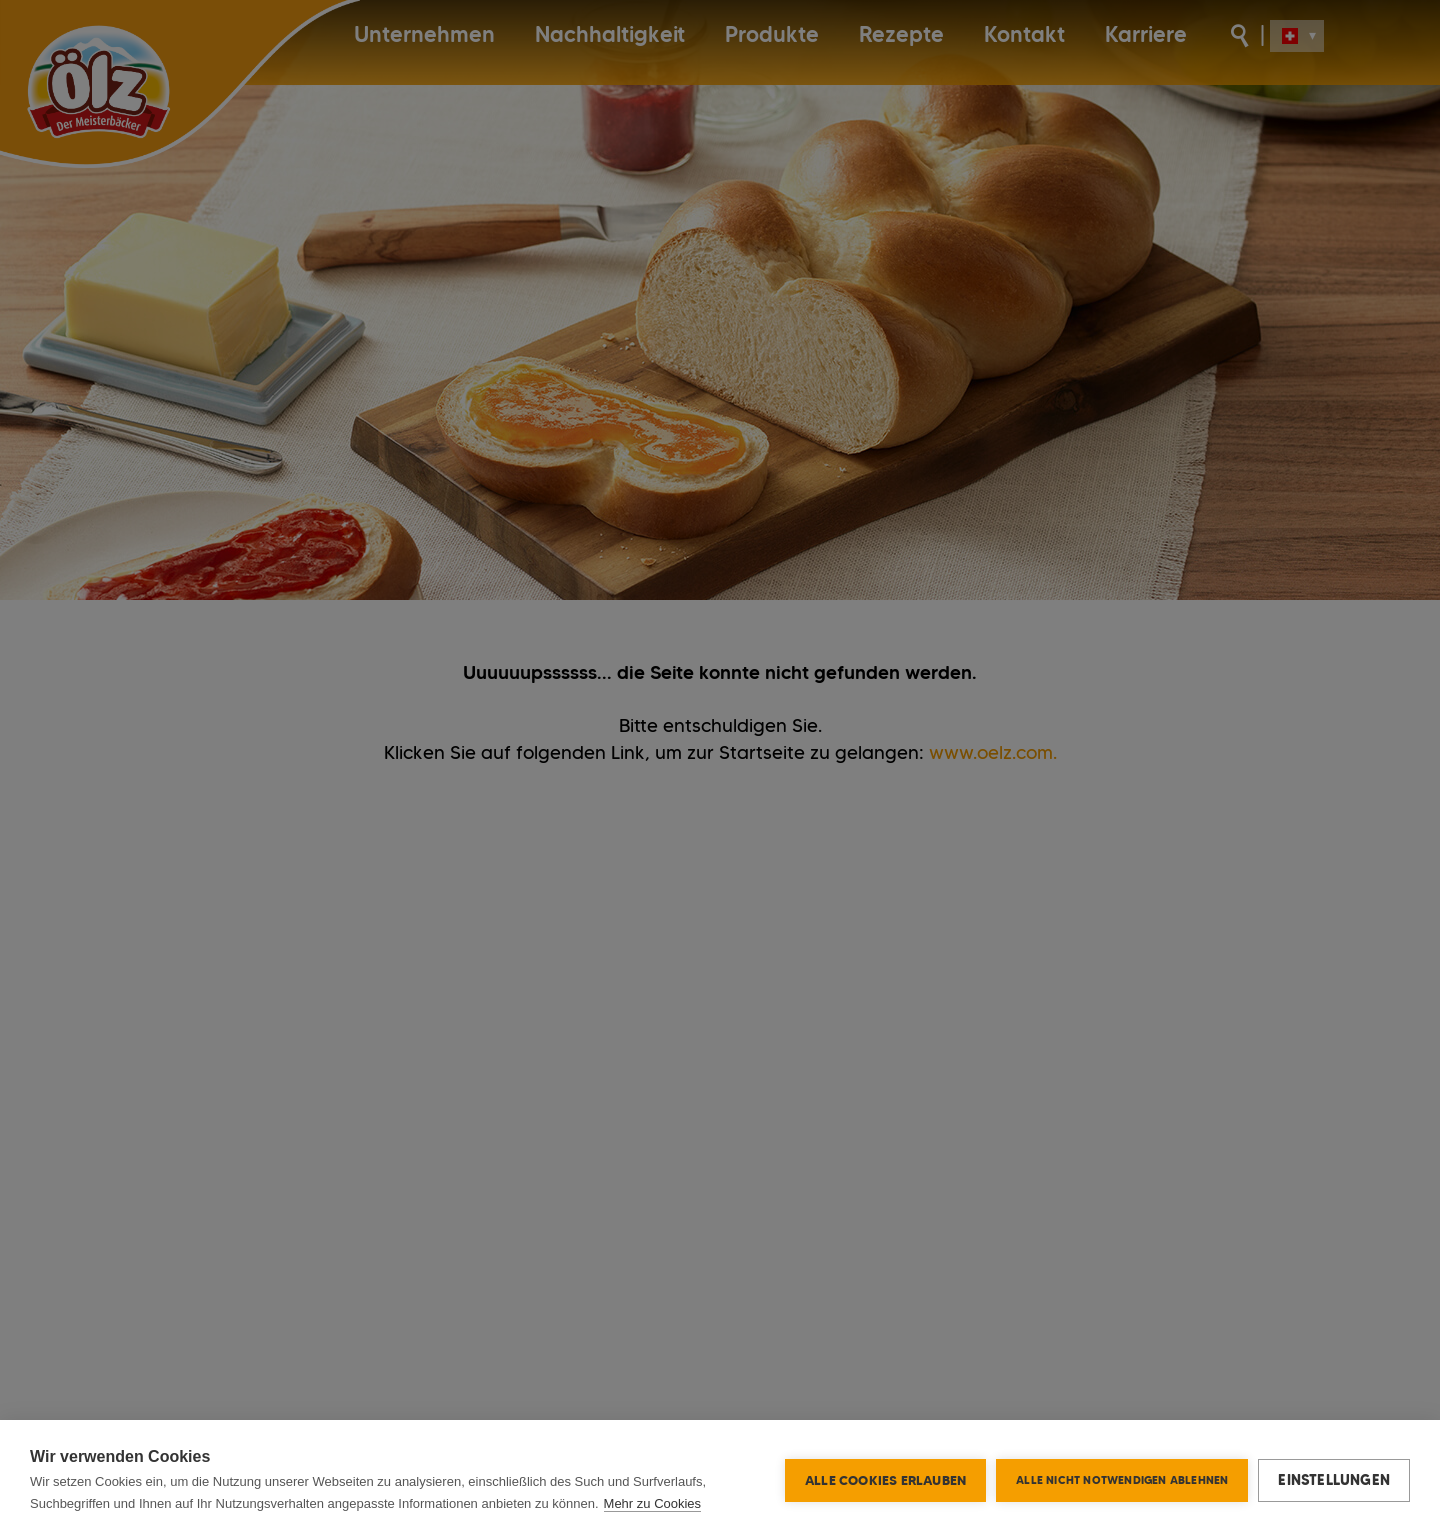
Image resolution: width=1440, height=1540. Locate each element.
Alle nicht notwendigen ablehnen (1122, 1480)
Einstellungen (1334, 1480)
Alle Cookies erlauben (885, 1480)
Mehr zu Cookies (653, 1503)
